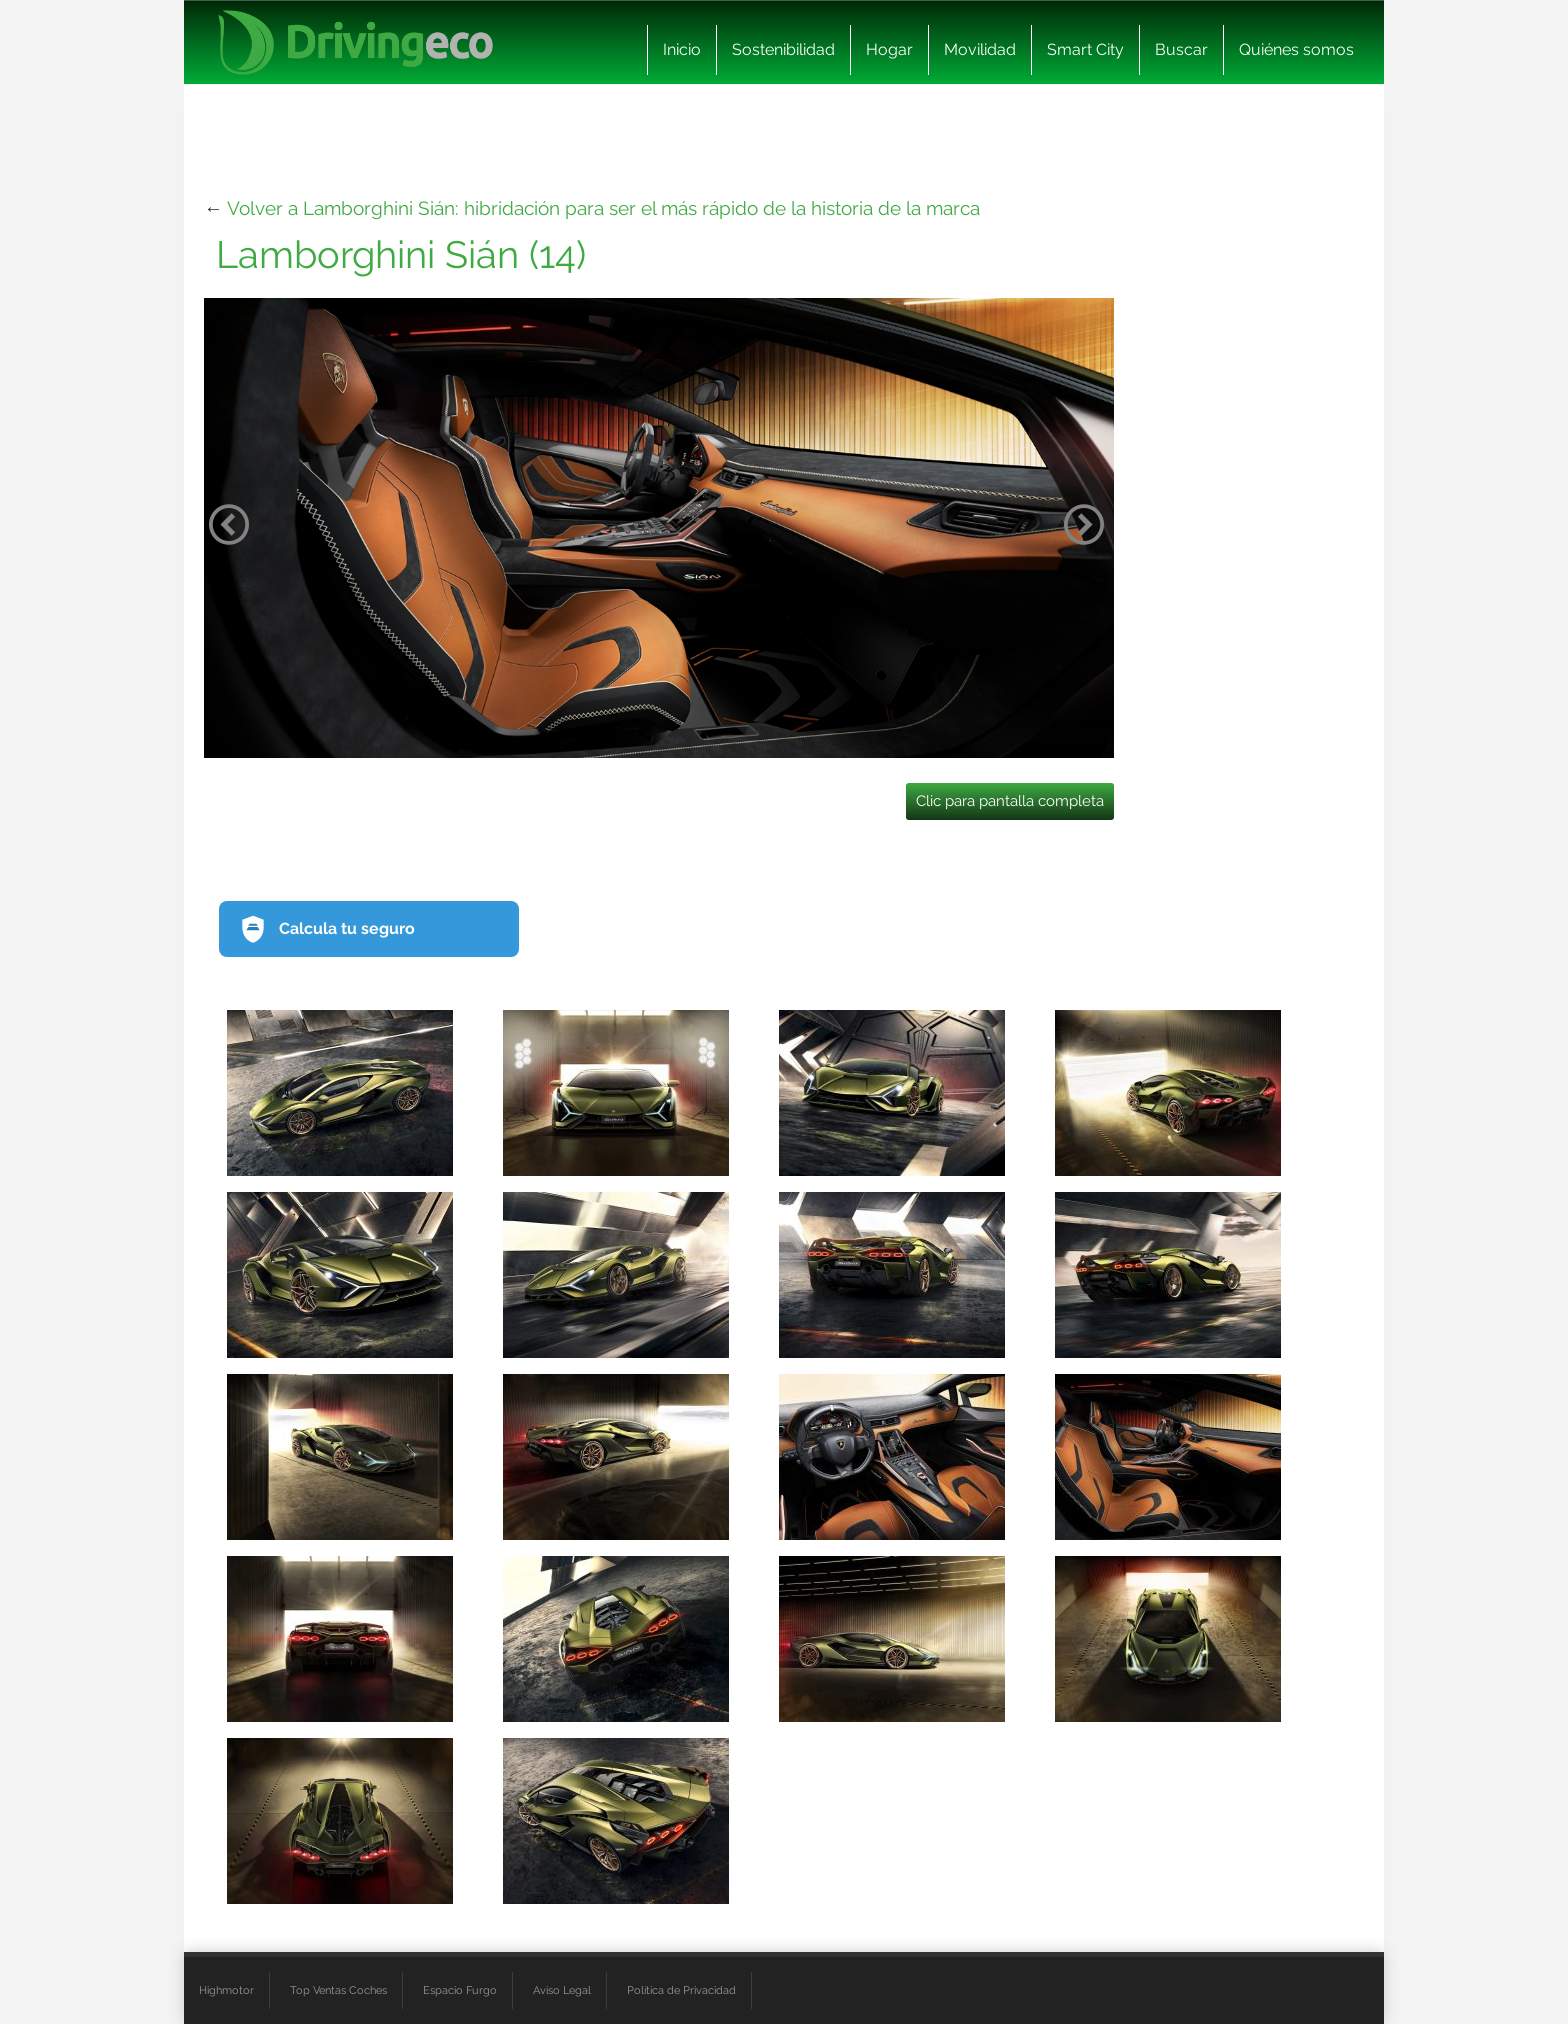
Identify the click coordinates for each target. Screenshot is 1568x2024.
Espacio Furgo (460, 1990)
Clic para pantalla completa (1010, 801)
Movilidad (980, 49)
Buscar (1181, 49)
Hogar (889, 49)
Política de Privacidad (681, 1990)
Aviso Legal (562, 1990)
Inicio (682, 49)
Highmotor (226, 1990)
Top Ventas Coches (338, 1990)
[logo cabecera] (355, 42)
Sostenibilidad (783, 49)
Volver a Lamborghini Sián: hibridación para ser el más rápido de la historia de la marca (603, 208)
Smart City (1085, 49)
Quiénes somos (1296, 49)
